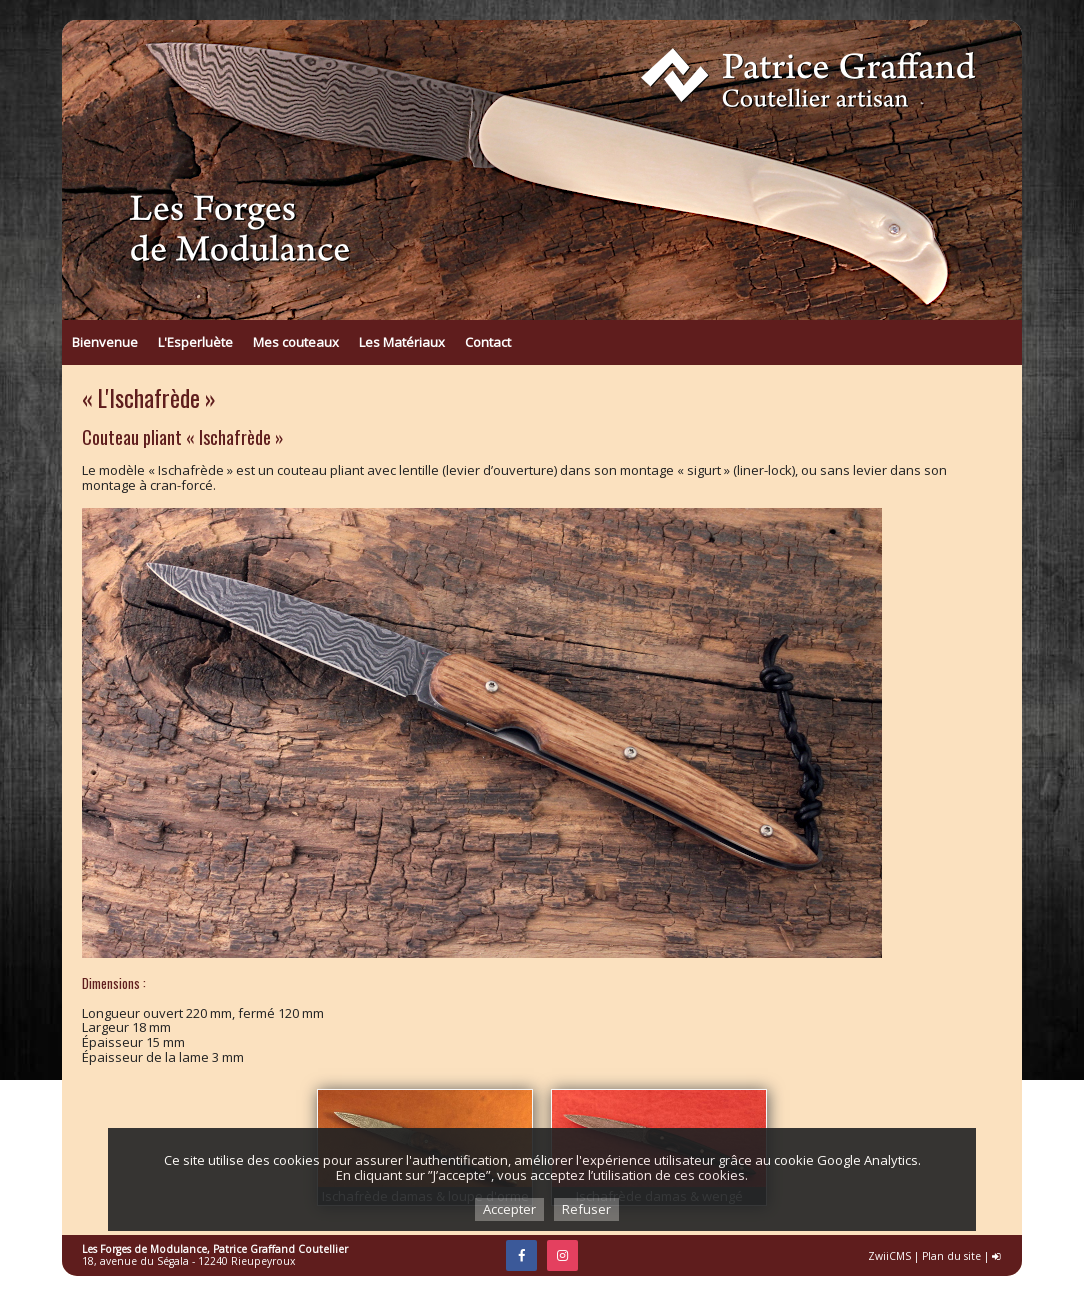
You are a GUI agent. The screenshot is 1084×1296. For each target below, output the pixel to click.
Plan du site (951, 1256)
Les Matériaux (402, 342)
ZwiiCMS (889, 1256)
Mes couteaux (296, 342)
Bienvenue (105, 342)
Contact (488, 342)
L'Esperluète (195, 342)
